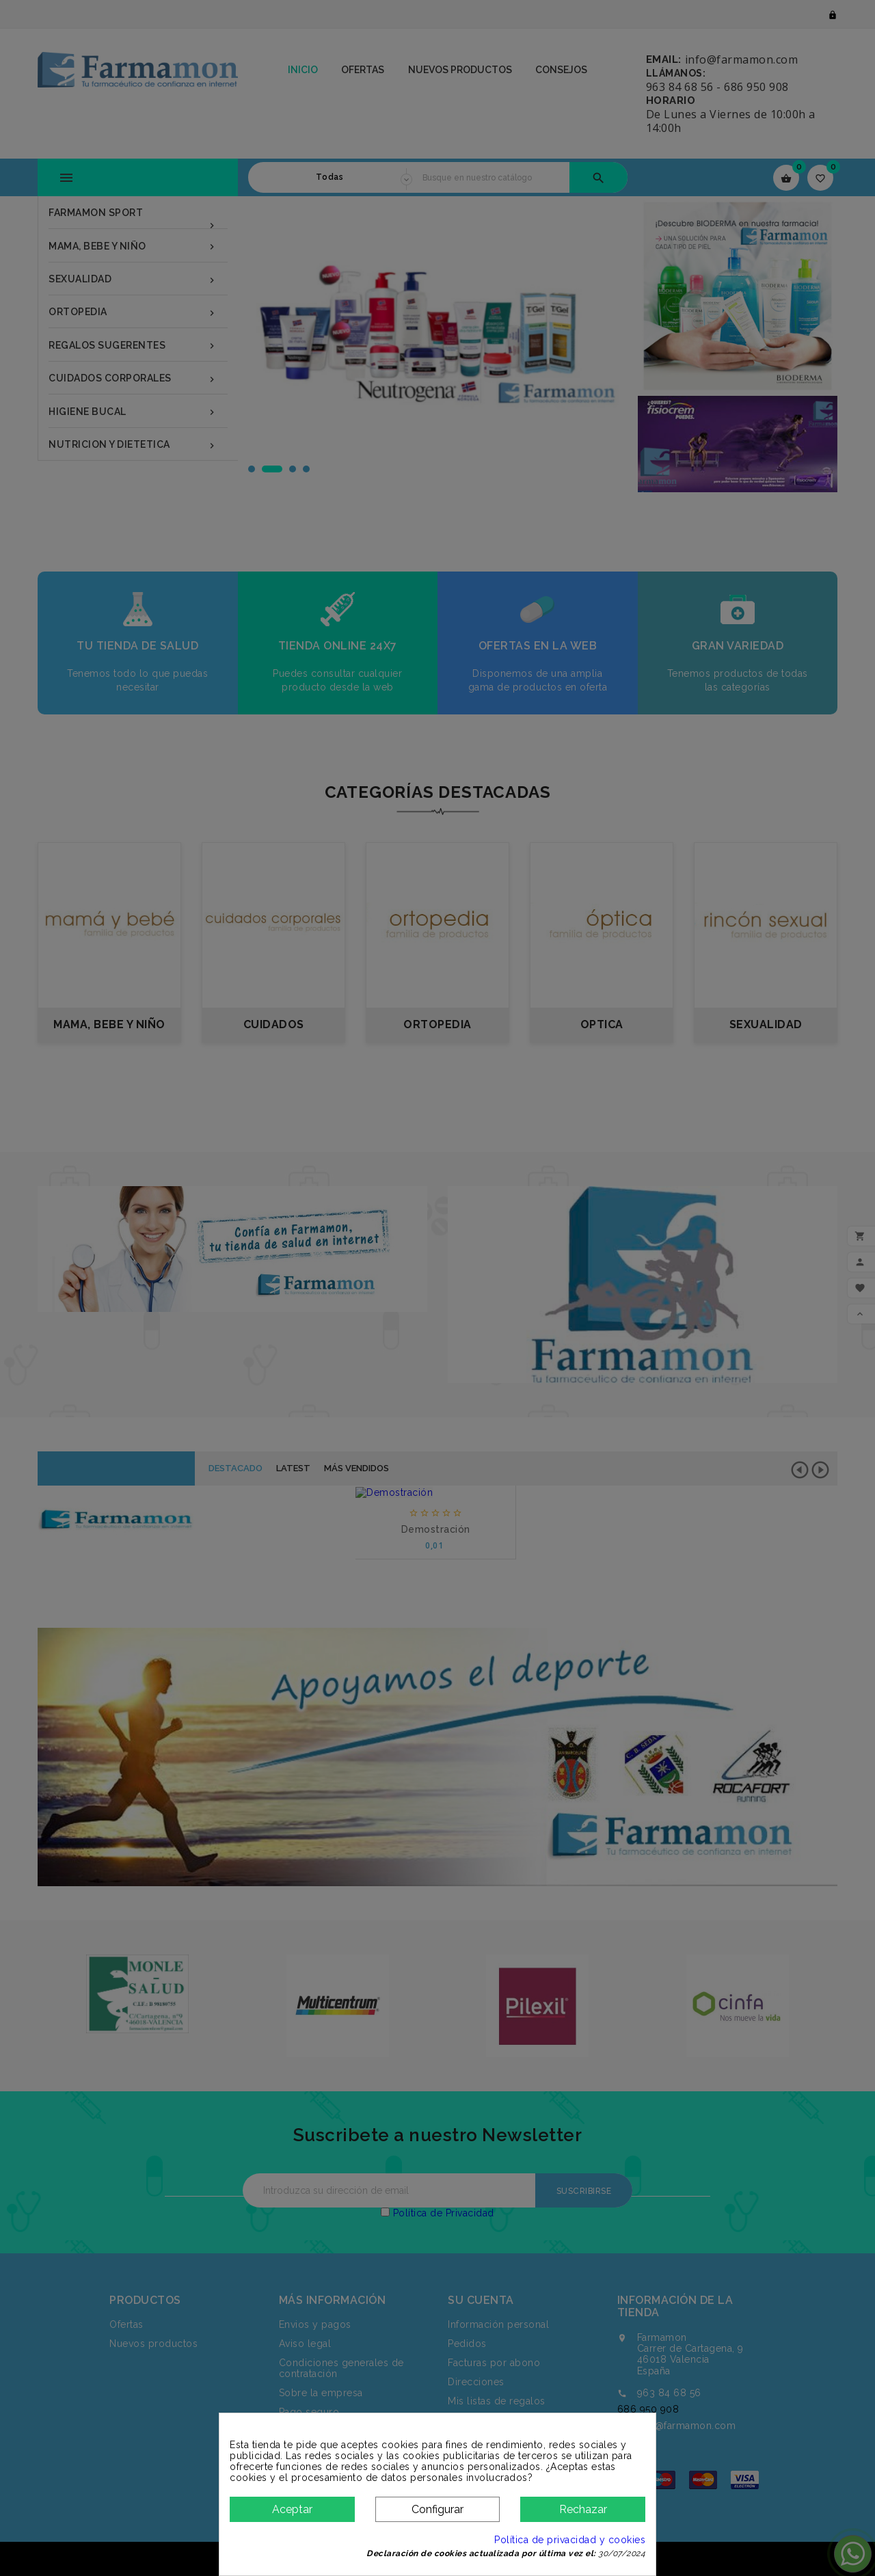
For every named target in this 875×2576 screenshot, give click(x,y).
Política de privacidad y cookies (569, 2539)
